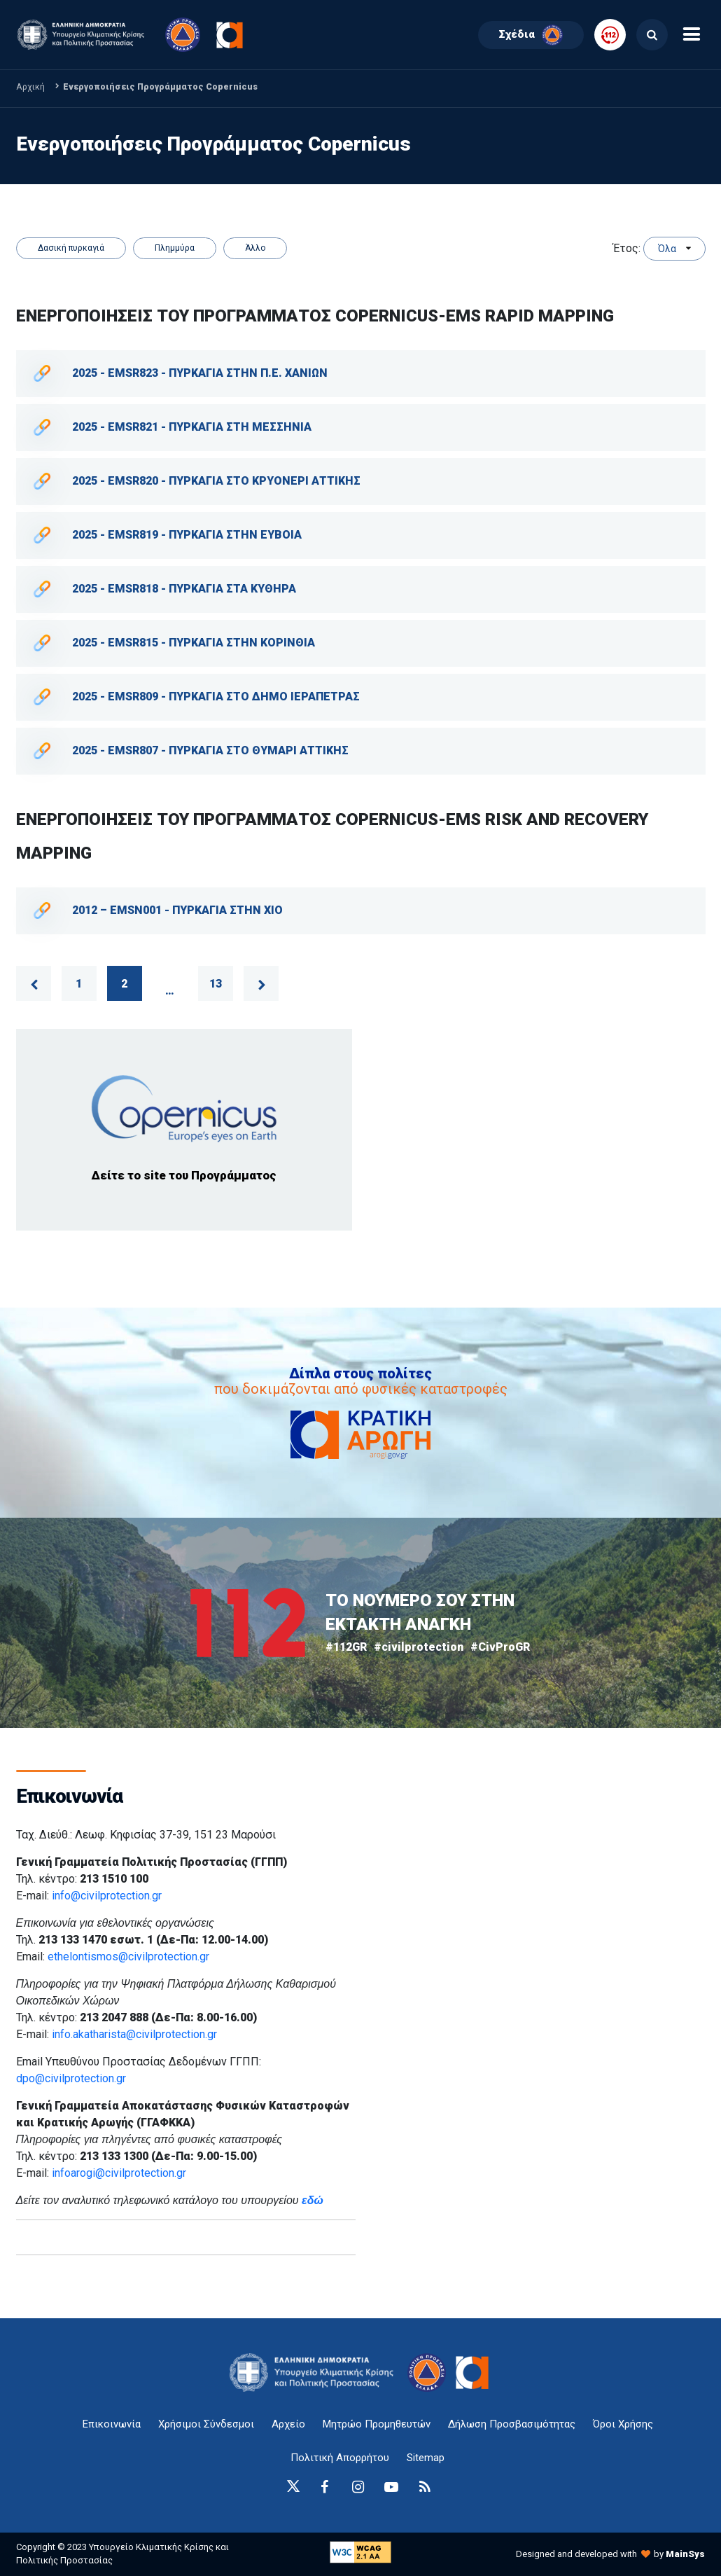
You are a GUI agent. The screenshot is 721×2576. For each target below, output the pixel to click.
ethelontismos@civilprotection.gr (128, 1956)
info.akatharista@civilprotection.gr (134, 2034)
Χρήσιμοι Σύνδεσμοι (206, 2424)
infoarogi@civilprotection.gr (119, 2173)
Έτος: (626, 248)
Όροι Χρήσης (623, 2424)
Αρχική (30, 86)
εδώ (312, 2200)
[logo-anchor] (315, 2372)
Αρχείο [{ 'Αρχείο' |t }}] (288, 2424)
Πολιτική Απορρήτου (339, 2457)
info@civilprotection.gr (107, 1895)
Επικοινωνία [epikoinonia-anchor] (112, 2424)
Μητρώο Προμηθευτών (376, 2424)
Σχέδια (531, 35)
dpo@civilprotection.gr (71, 2078)
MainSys (685, 2554)
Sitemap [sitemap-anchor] (425, 2457)
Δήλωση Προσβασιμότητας (511, 2424)
